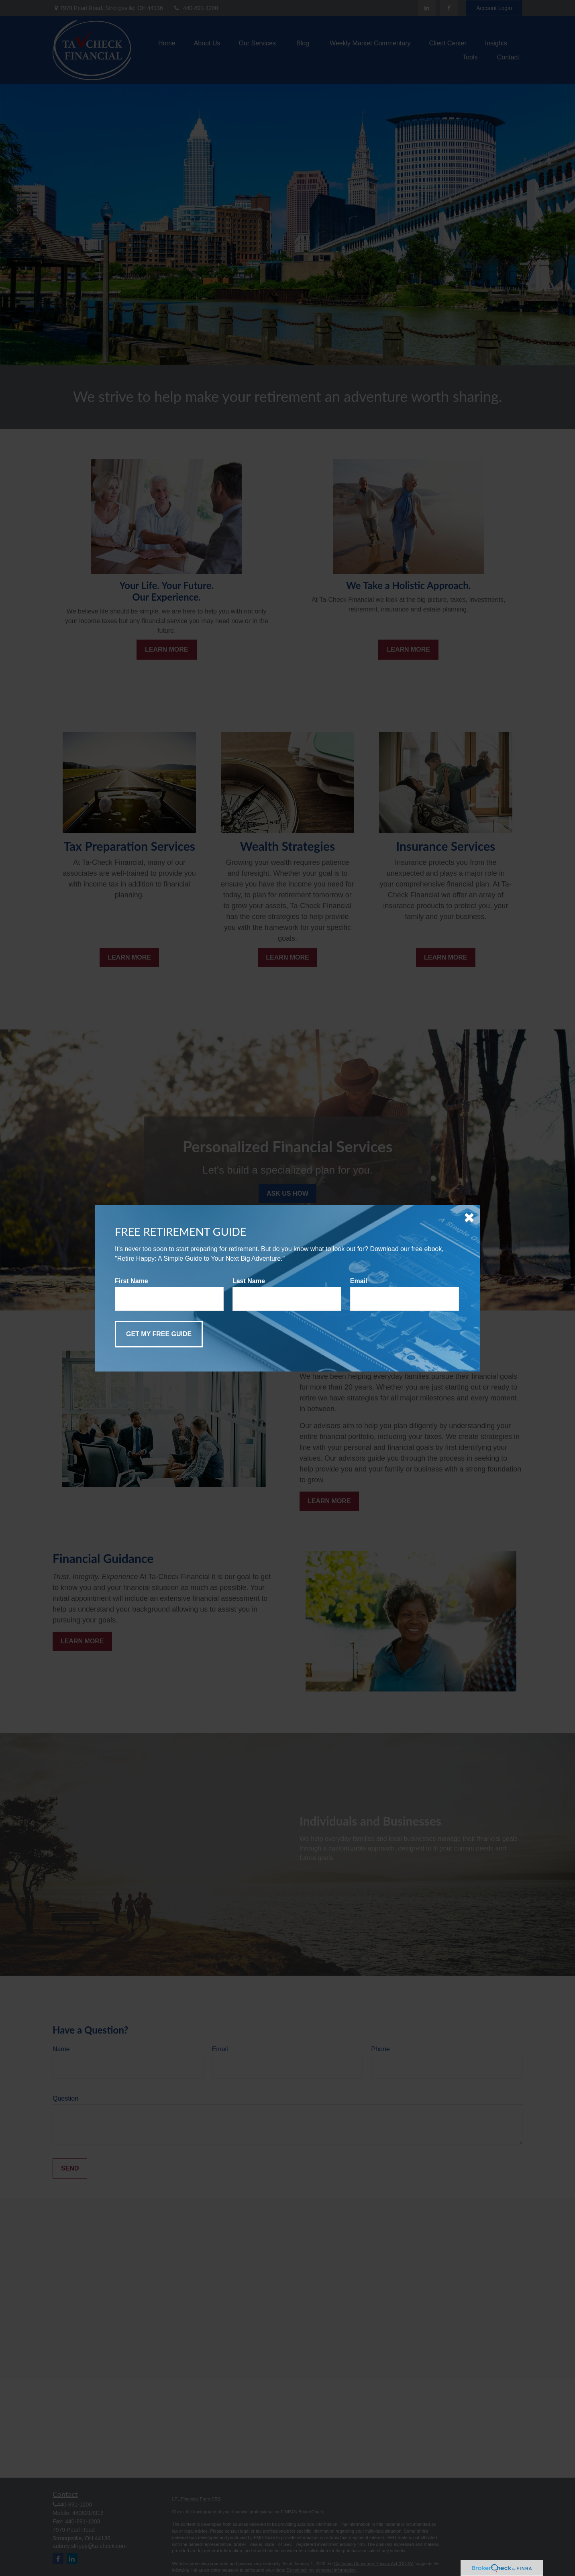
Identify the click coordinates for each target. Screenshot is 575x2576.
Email (358, 1281)
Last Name (248, 1281)
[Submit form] (159, 1334)
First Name (131, 1281)
